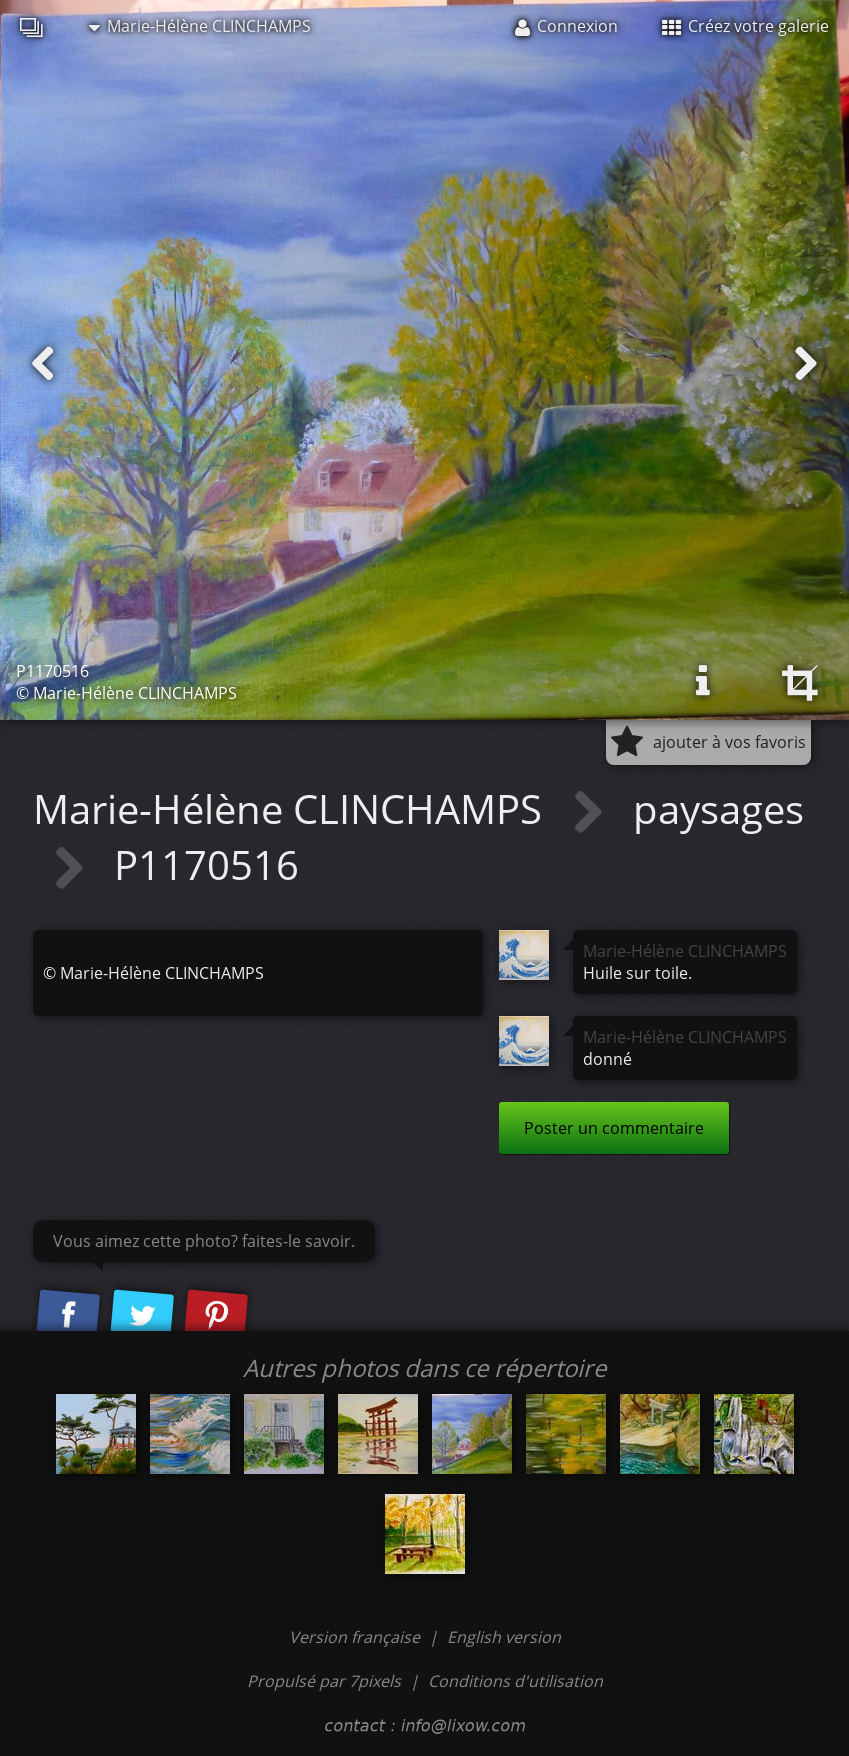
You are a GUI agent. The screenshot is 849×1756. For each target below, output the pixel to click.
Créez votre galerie (745, 26)
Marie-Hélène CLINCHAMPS (200, 26)
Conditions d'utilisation (515, 1681)
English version (504, 1637)
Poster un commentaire (614, 1128)
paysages (718, 808)
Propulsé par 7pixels (324, 1681)
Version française (356, 1637)
